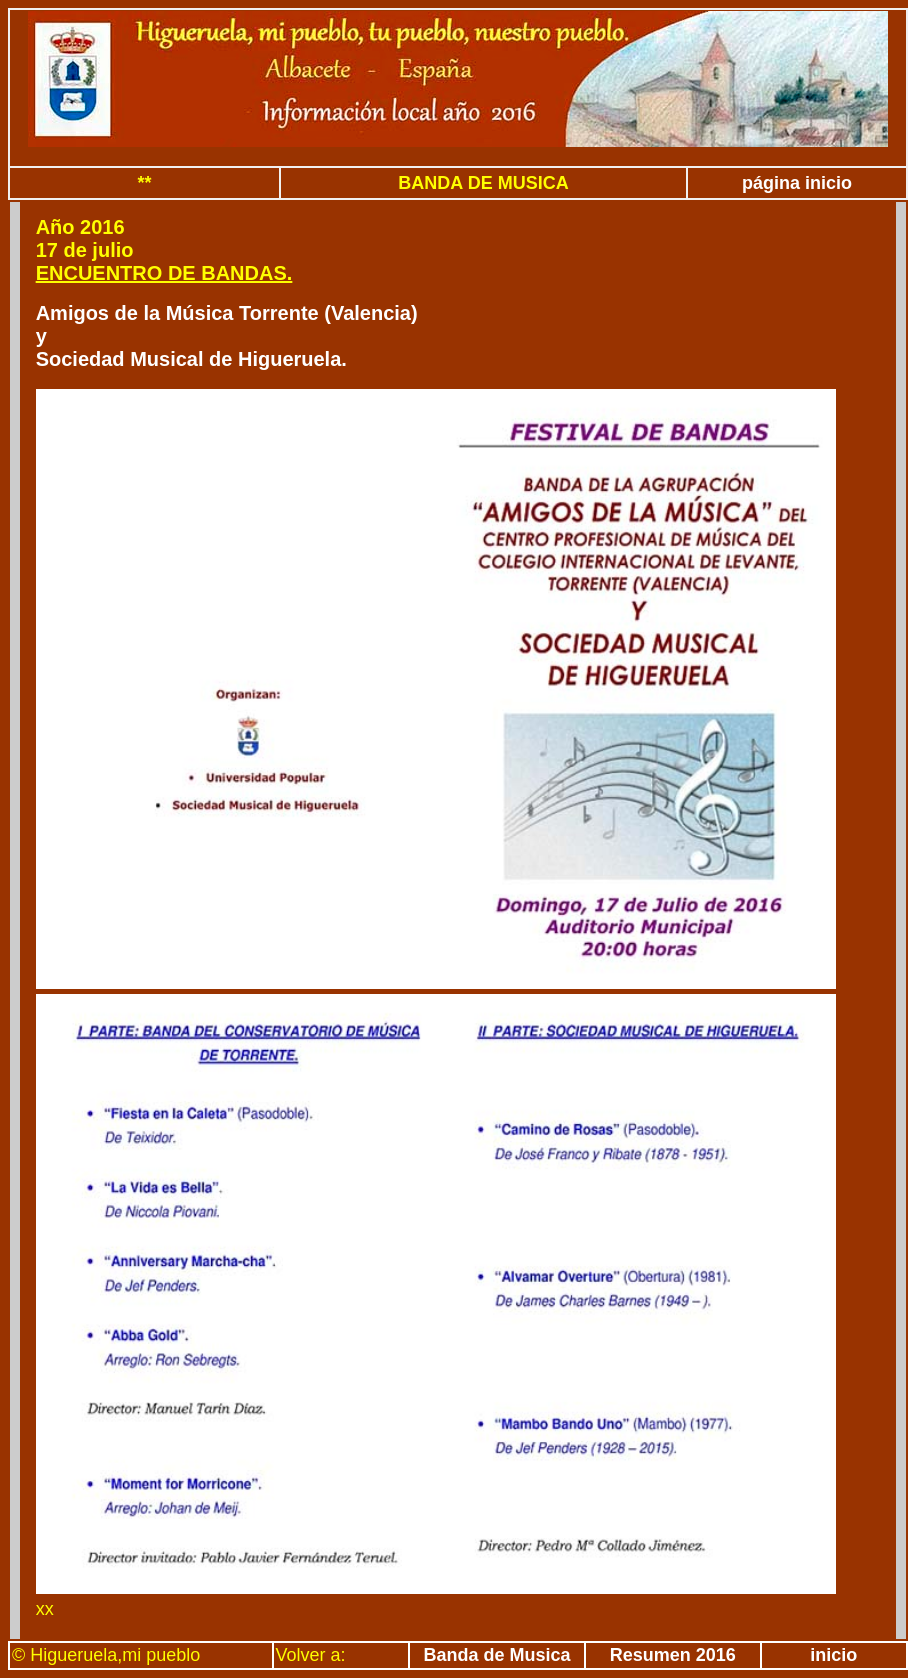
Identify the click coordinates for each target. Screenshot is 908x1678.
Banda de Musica (497, 1655)
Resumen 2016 (673, 1655)
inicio (833, 1655)
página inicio (797, 183)
